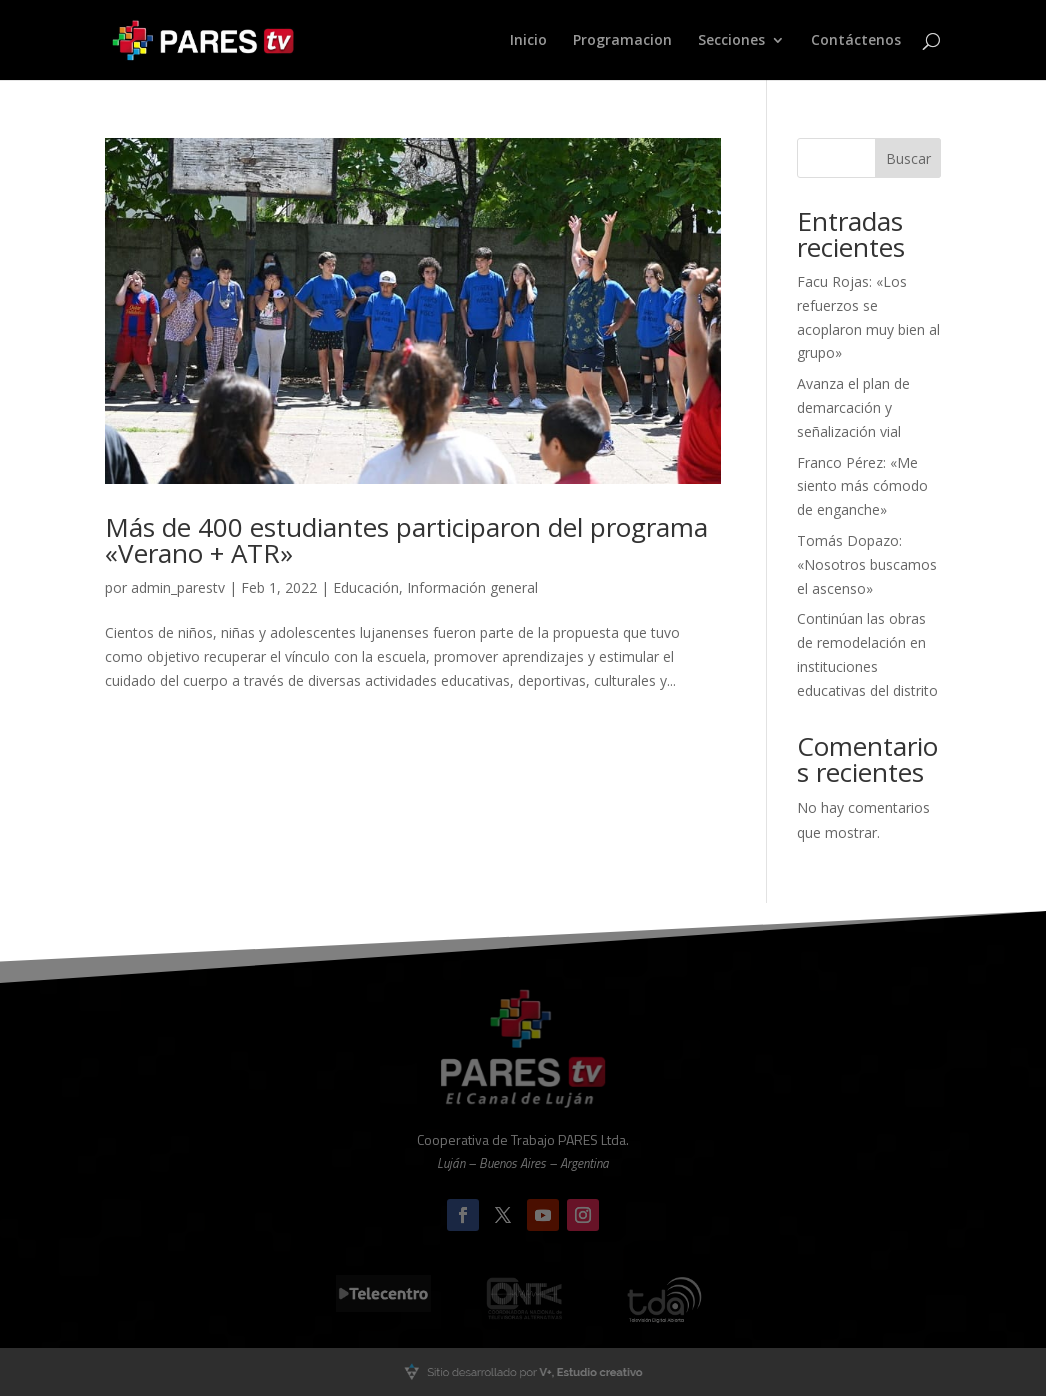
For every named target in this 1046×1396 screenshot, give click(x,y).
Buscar (908, 158)
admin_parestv (178, 587)
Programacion (622, 41)
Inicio (528, 41)
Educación (366, 587)
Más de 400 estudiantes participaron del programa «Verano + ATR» (406, 540)
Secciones (731, 41)
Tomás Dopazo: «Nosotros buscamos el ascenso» (867, 564)
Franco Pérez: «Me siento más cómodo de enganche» (862, 486)
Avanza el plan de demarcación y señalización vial (853, 407)
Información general (472, 587)
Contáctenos (856, 41)
